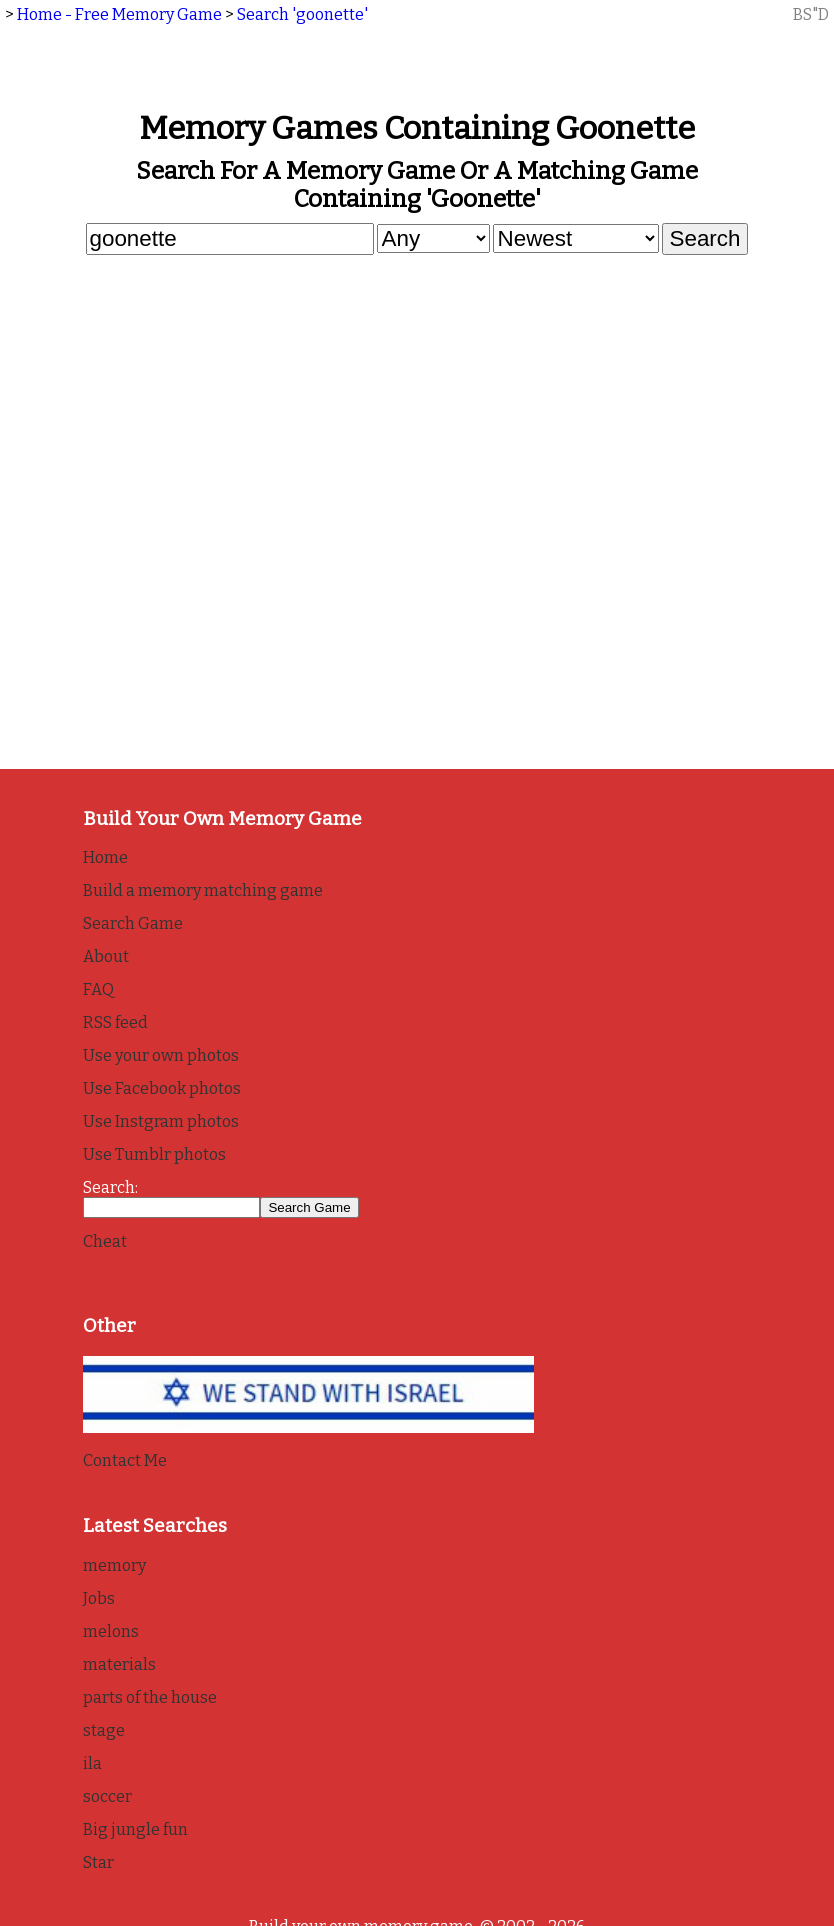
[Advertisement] (417, 411)
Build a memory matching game (203, 890)
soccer (107, 1796)
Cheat (105, 1241)
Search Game (133, 923)
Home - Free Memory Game (119, 14)
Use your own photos (161, 1055)
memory (114, 1565)
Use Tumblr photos (154, 1154)
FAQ (98, 989)
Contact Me (125, 1460)
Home (105, 857)
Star (98, 1862)
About (106, 956)
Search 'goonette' (302, 14)
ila (92, 1763)
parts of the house (150, 1697)
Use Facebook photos (162, 1088)
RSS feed (115, 1022)
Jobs (99, 1598)
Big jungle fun (135, 1829)
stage (104, 1730)
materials (119, 1664)
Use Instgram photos (161, 1121)
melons (111, 1631)
